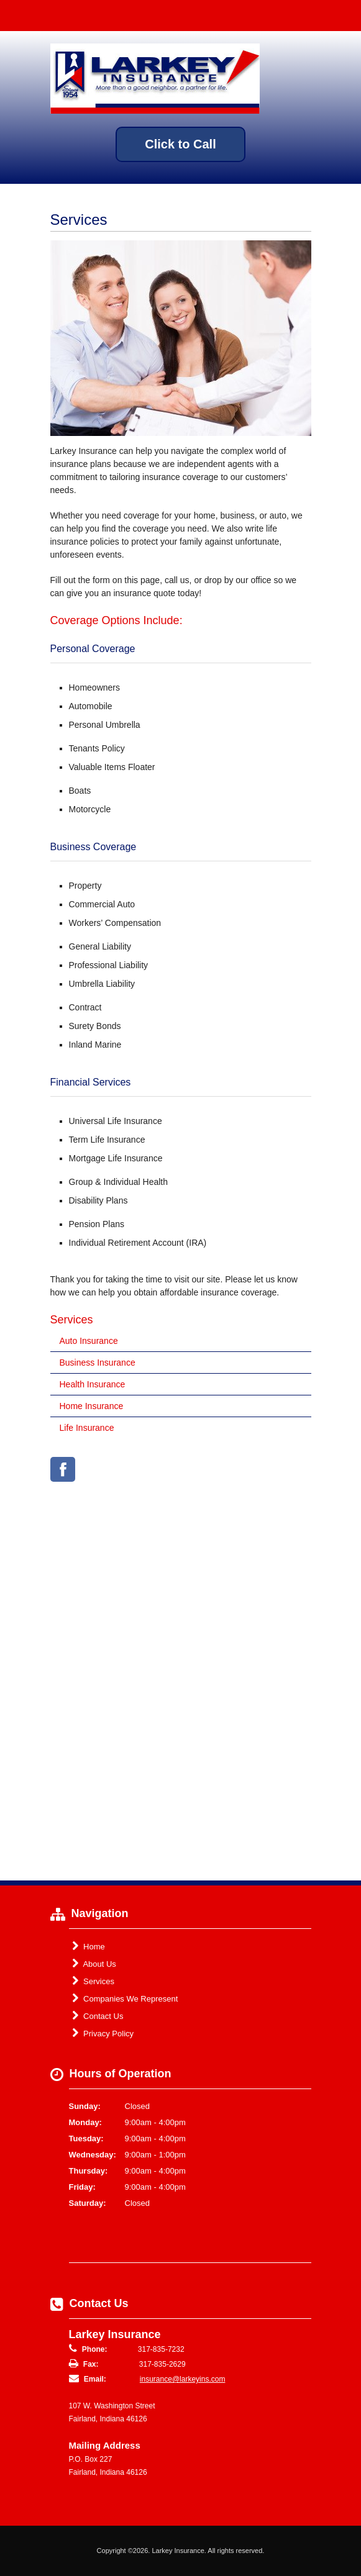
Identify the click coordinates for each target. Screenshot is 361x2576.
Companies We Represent (125, 1998)
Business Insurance (97, 1362)
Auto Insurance (89, 1341)
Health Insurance (93, 1384)
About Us (94, 1964)
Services (93, 1981)
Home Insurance (92, 1406)
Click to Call (180, 144)
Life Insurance (87, 1428)
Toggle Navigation (341, 15)
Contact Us (98, 2016)
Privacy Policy (103, 2033)
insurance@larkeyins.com (183, 2379)
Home (88, 1946)
